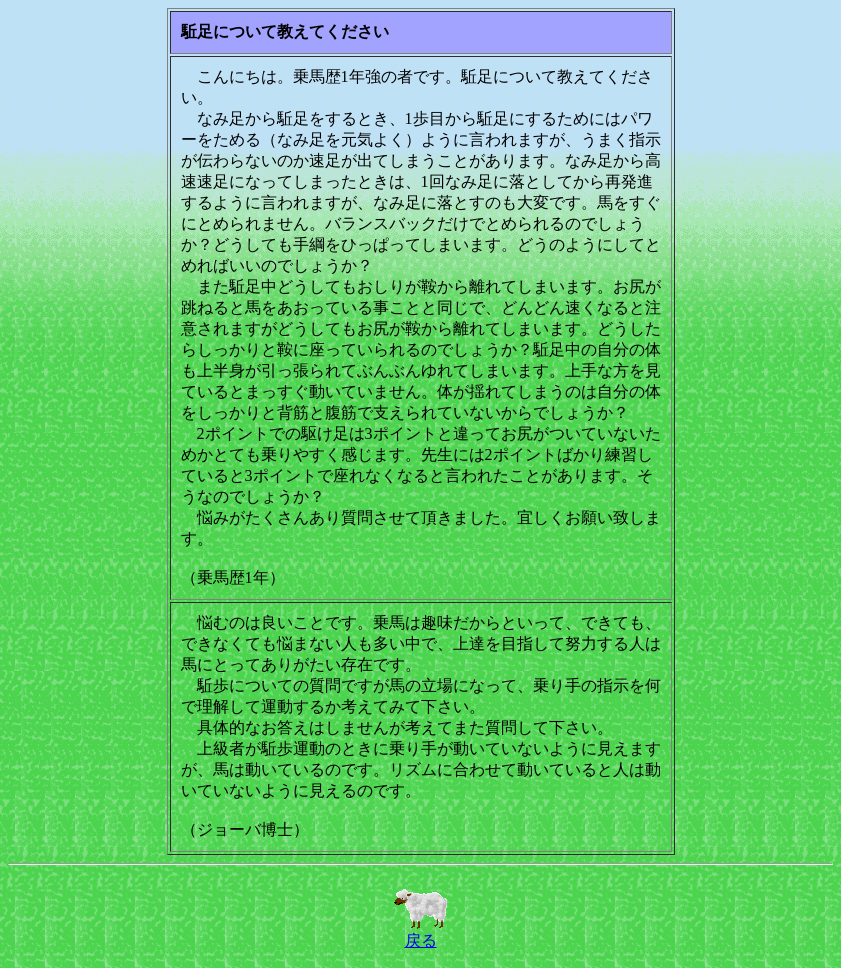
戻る (421, 933)
